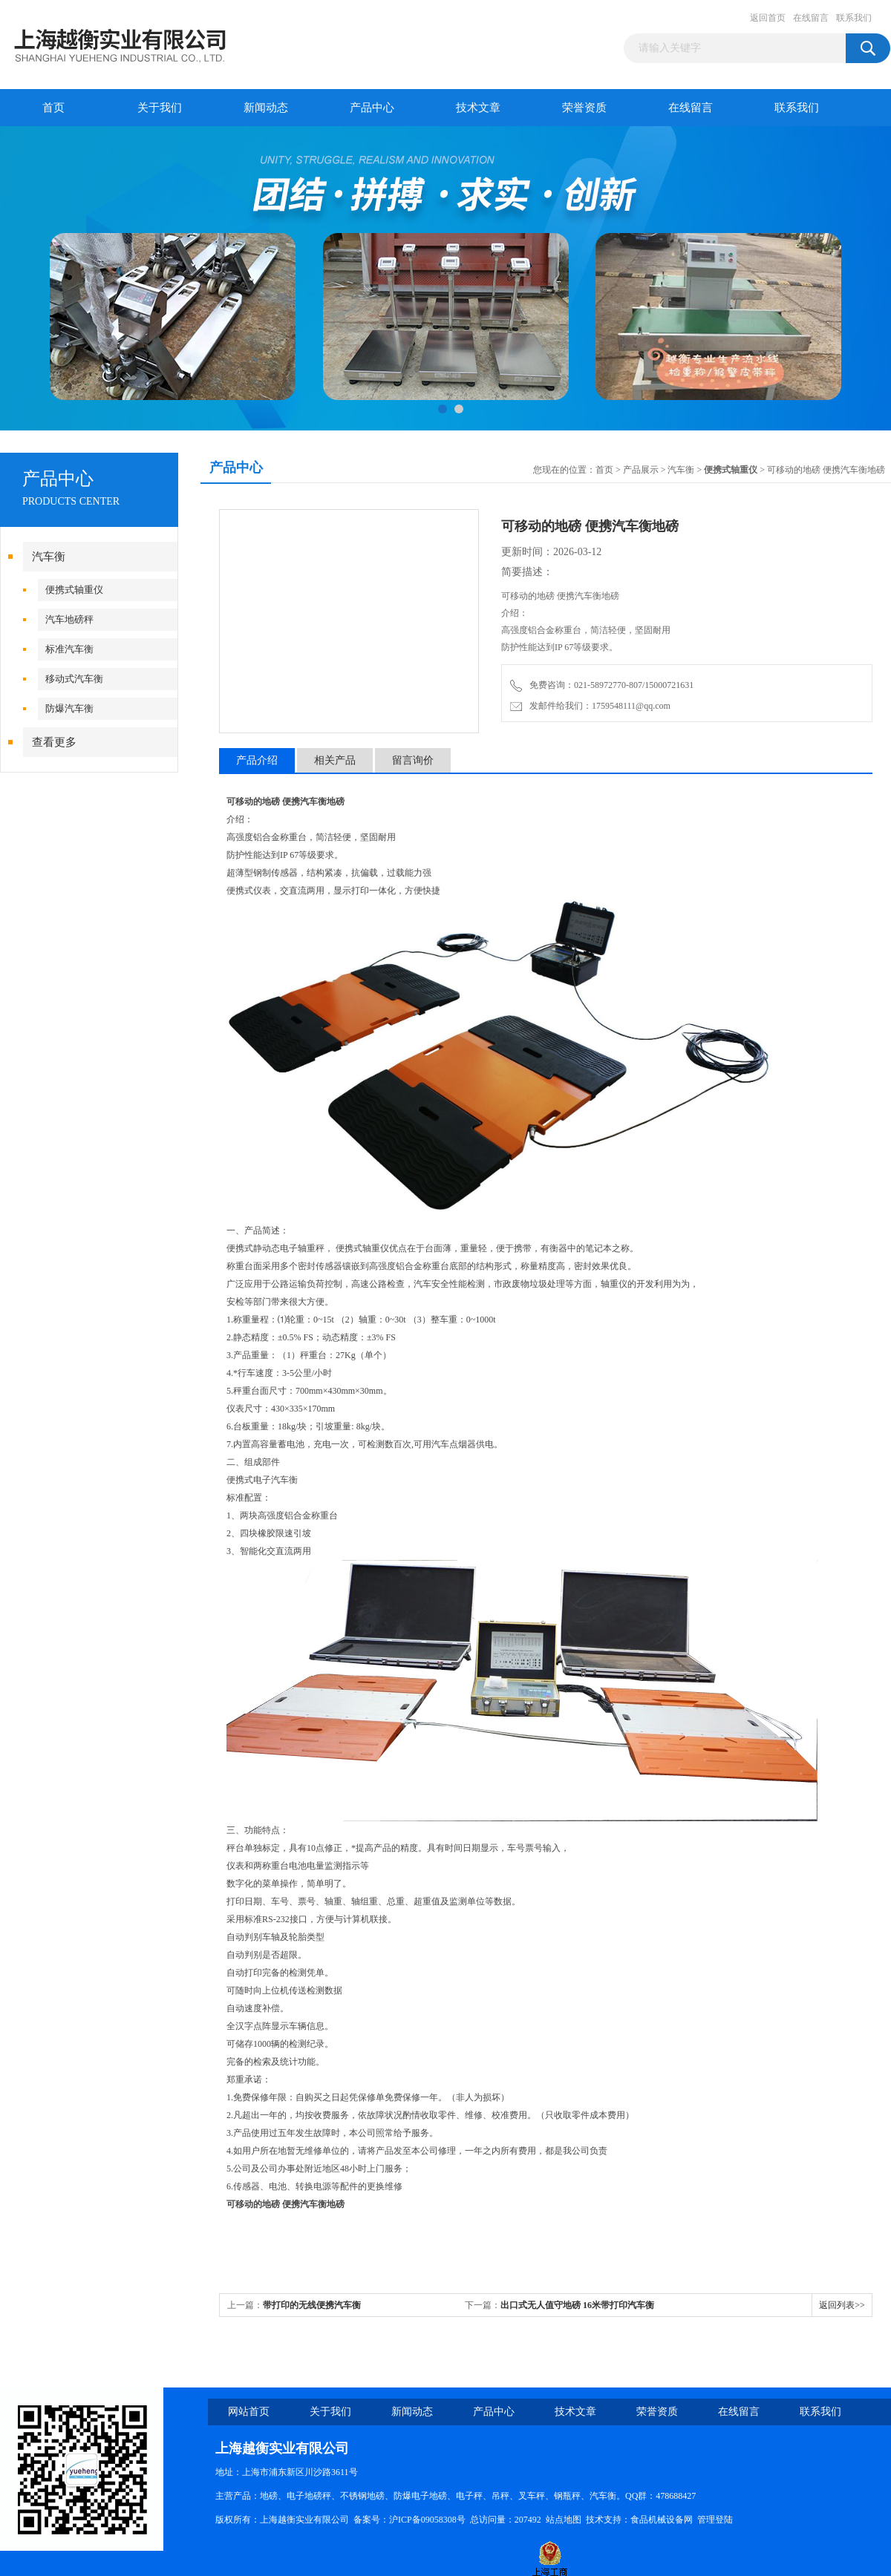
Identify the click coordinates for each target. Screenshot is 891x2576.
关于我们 (159, 108)
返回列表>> (842, 2305)
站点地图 (563, 2519)
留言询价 (413, 760)
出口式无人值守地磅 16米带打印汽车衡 (577, 2305)
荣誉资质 (584, 108)
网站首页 (249, 2411)
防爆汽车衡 (69, 708)
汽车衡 (48, 557)
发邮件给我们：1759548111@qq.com (590, 706)
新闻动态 (266, 108)
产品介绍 (257, 760)
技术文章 (478, 108)
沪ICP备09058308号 (427, 2519)
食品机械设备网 (661, 2519)
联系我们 (854, 18)
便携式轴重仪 (74, 589)
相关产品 (335, 760)
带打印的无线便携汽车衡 (312, 2305)
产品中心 (372, 108)
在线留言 (811, 18)
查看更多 (54, 742)
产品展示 (641, 470)
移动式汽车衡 (74, 678)
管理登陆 (715, 2519)
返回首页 (768, 18)
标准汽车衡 (69, 649)
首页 (53, 108)
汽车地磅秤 (69, 619)
